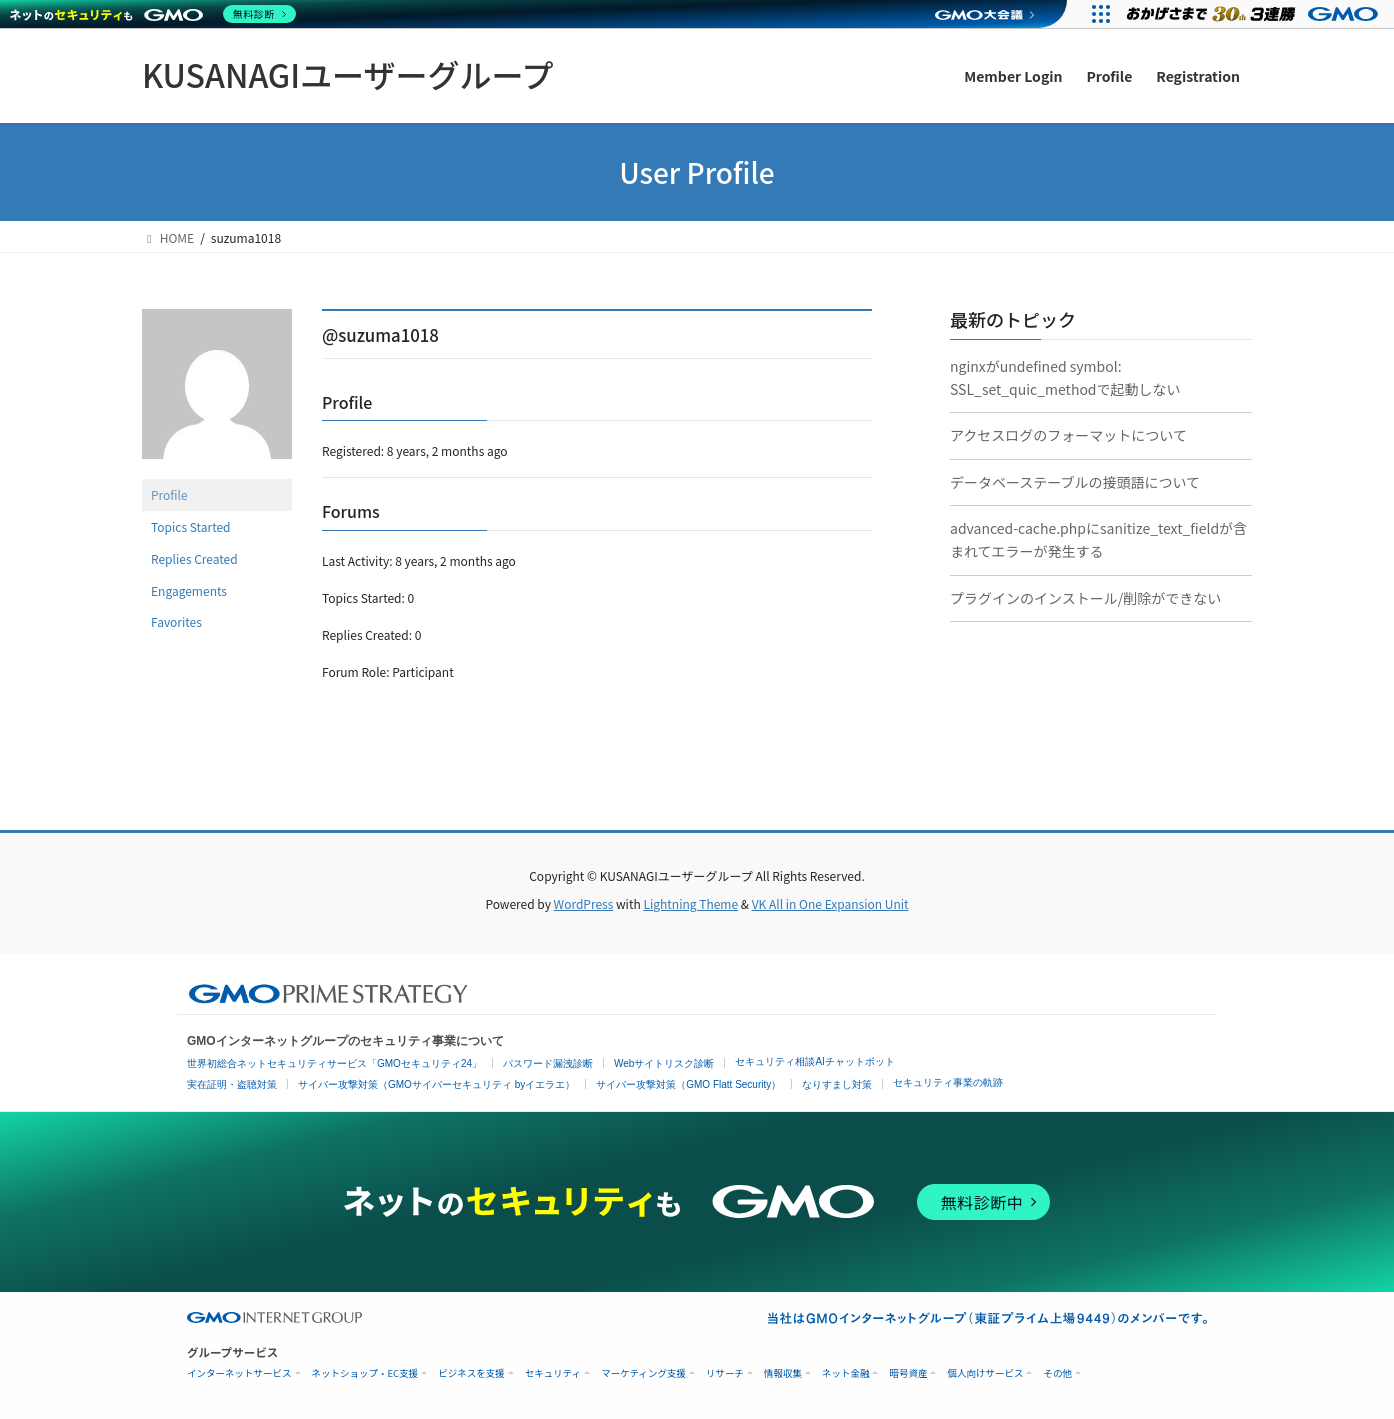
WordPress (584, 903)
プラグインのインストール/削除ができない (1085, 598)
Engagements (189, 590)
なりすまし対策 (837, 1084)
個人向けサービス (985, 1373)
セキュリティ (553, 1373)
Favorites (176, 621)
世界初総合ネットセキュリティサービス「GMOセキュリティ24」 (334, 1063)
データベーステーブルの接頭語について (1075, 482)
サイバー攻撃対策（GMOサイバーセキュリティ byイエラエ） (436, 1084)
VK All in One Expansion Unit (830, 903)
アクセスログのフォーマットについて (1068, 435)
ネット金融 (846, 1373)
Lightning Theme (690, 903)
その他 (1057, 1373)
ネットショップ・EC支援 (365, 1373)
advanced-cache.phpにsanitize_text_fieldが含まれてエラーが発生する (1098, 539)
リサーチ (725, 1373)
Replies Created (194, 558)
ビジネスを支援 (471, 1373)
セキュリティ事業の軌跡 (948, 1082)
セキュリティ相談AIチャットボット (814, 1061)
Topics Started (191, 526)
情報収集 (783, 1373)
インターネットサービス (239, 1373)
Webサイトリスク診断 (664, 1063)
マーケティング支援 (643, 1373)
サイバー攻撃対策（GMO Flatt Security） (688, 1084)
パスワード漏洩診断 (548, 1063)
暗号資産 (908, 1373)
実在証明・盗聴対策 (232, 1084)
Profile (169, 494)
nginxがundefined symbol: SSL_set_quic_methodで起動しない (1065, 377)
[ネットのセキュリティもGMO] (153, 14)
